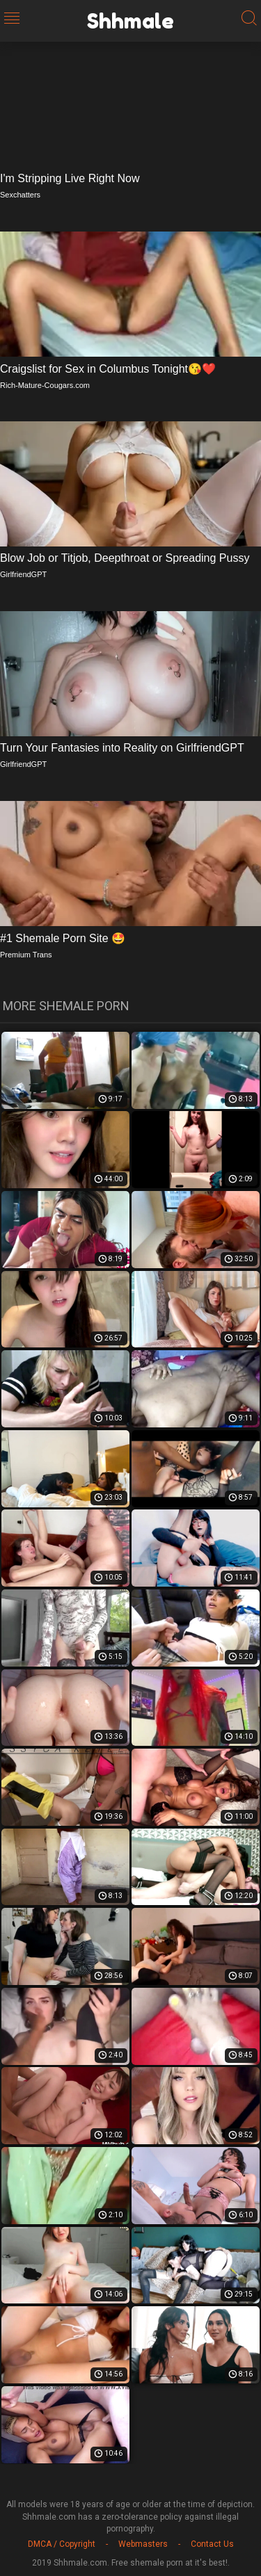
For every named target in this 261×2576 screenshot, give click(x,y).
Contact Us (212, 2544)
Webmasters (143, 2544)
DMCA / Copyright (61, 2544)
